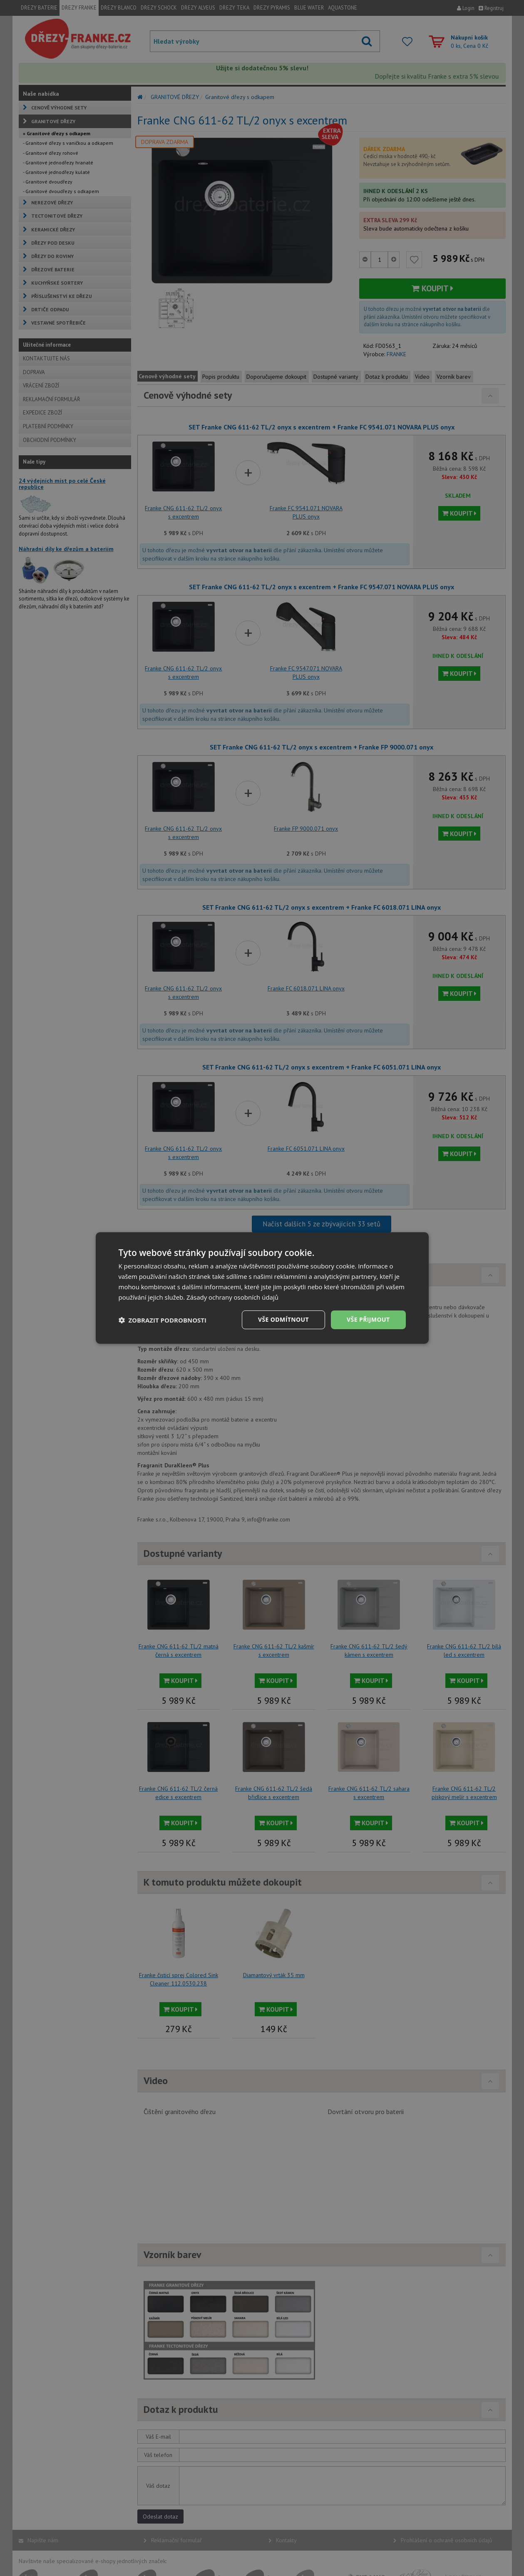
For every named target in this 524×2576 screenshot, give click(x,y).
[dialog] (262, 1288)
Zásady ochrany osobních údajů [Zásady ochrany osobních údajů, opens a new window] (232, 1297)
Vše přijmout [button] (368, 1319)
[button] (163, 1320)
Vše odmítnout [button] (283, 1319)
